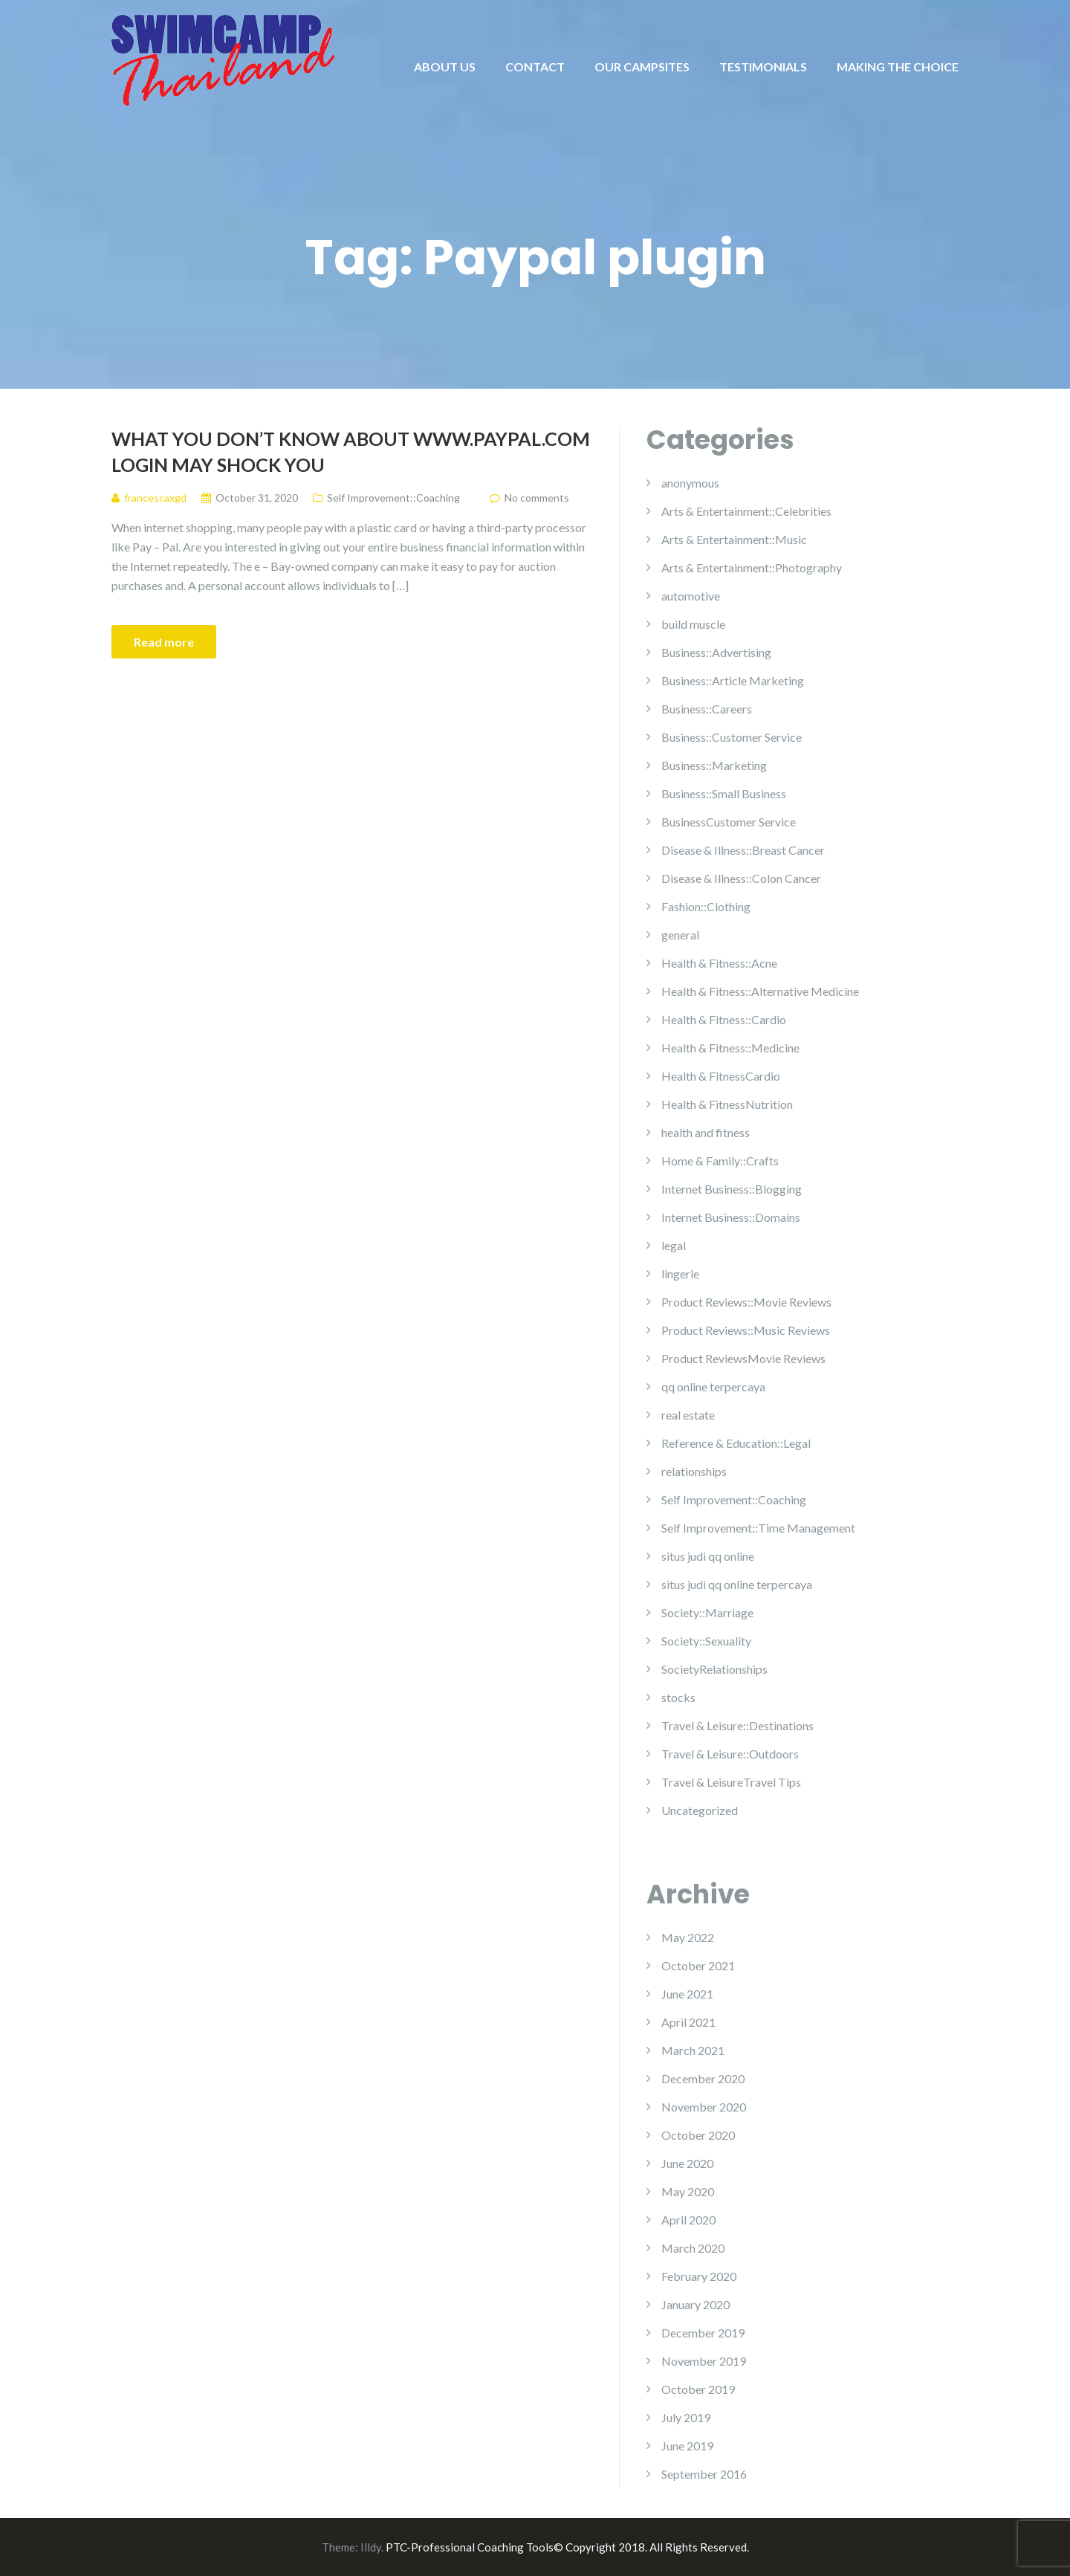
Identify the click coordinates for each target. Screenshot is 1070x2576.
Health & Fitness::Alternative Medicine (760, 991)
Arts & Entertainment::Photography (751, 567)
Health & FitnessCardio (720, 1076)
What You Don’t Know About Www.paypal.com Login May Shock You (350, 451)
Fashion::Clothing (705, 906)
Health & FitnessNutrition (727, 1104)
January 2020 (695, 2304)
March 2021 (692, 2050)
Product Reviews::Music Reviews (745, 1330)
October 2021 (698, 1965)
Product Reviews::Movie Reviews (746, 1302)
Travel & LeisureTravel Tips (731, 1782)
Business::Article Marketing (732, 680)
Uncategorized (699, 1810)
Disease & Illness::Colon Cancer (741, 878)
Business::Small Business (723, 793)
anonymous (690, 483)
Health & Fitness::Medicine (730, 1048)
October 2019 (698, 2389)
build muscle (693, 624)
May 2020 (687, 2191)
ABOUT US (445, 66)
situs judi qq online (707, 1556)
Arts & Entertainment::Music (734, 539)
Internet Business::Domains (730, 1217)
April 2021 (688, 2022)
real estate (688, 1415)
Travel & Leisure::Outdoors (730, 1754)
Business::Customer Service (731, 737)
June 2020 (687, 2163)
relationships (694, 1471)
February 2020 (698, 2276)
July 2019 (685, 2417)
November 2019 (703, 2361)
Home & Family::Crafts (720, 1160)
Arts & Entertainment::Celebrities (746, 511)
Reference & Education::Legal (736, 1443)
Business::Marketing (714, 765)
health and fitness (705, 1132)
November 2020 (703, 2107)
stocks (678, 1697)
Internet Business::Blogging (731, 1189)
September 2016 (704, 2474)
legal (673, 1245)
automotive (690, 596)
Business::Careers (706, 709)
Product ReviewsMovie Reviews (743, 1358)
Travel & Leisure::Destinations (737, 1725)
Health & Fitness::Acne (719, 963)
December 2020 (703, 2078)
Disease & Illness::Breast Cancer (743, 850)
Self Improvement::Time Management (758, 1528)
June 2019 (687, 2446)
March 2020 (692, 2248)
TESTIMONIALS (763, 66)
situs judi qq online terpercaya (736, 1584)
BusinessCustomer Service (728, 822)
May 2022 (687, 1937)
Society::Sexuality (706, 1641)
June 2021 (687, 1994)
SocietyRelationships (714, 1669)
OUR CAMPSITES (642, 66)
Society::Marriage (707, 1612)
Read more (164, 642)
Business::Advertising (716, 652)
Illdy (370, 2547)
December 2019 (703, 2333)
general (680, 935)
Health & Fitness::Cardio (723, 1019)
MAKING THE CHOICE (898, 66)
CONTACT (535, 66)
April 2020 (688, 2220)
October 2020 (698, 2135)
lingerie (680, 1273)
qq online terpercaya (713, 1386)
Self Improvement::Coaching (393, 497)
